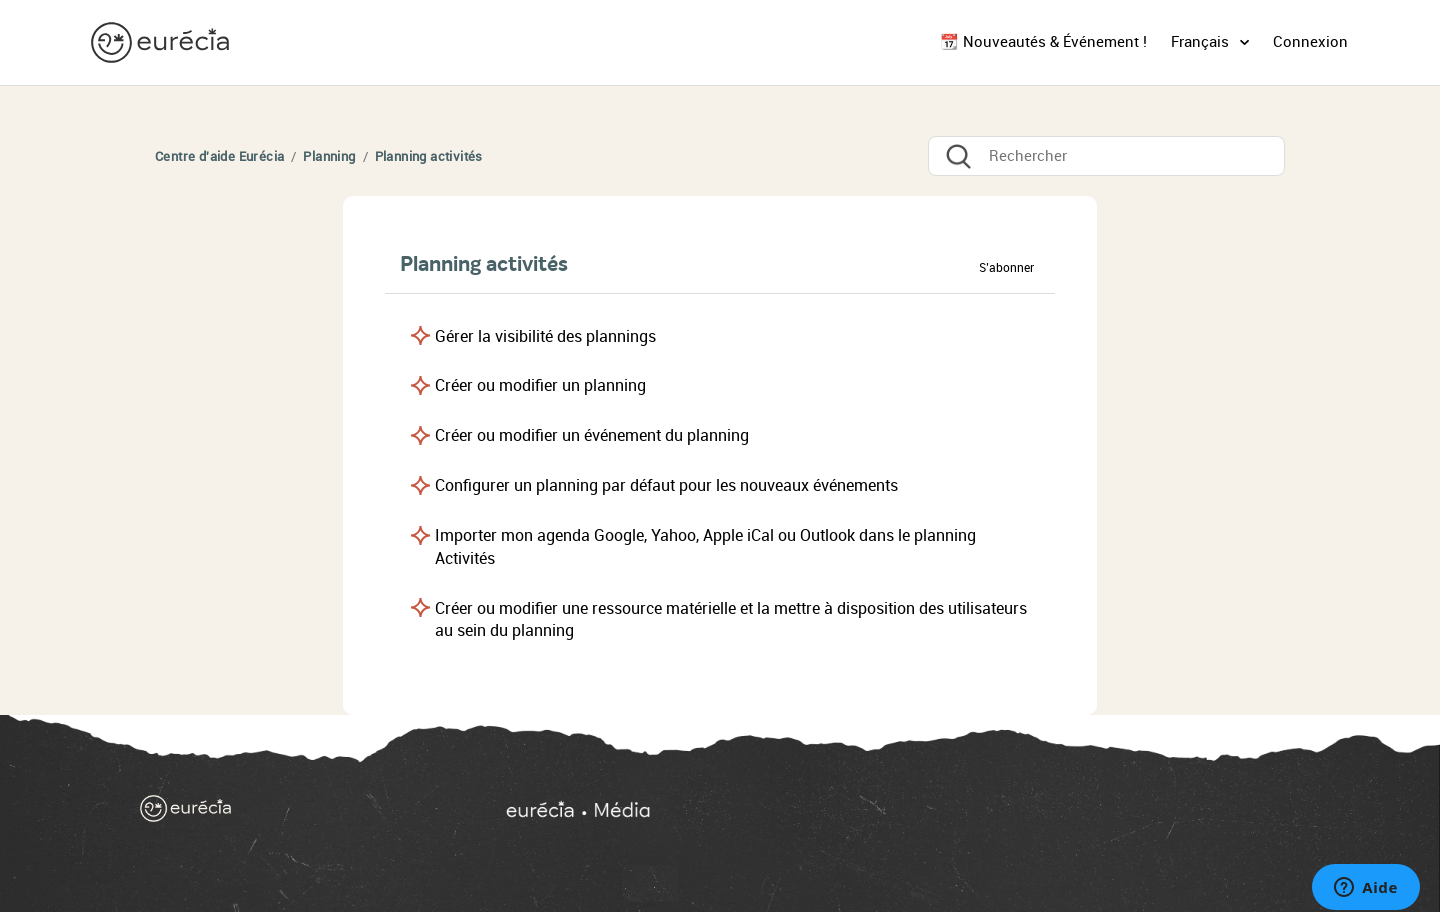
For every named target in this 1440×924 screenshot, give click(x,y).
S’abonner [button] (1006, 268)
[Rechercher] (1106, 156)
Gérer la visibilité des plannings (545, 336)
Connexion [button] (1310, 42)
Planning (329, 156)
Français (1202, 42)
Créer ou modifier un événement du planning (592, 435)
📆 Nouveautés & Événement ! (1043, 42)
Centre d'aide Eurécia (219, 156)
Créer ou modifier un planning (540, 385)
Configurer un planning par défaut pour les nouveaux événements (666, 485)
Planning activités (429, 156)
